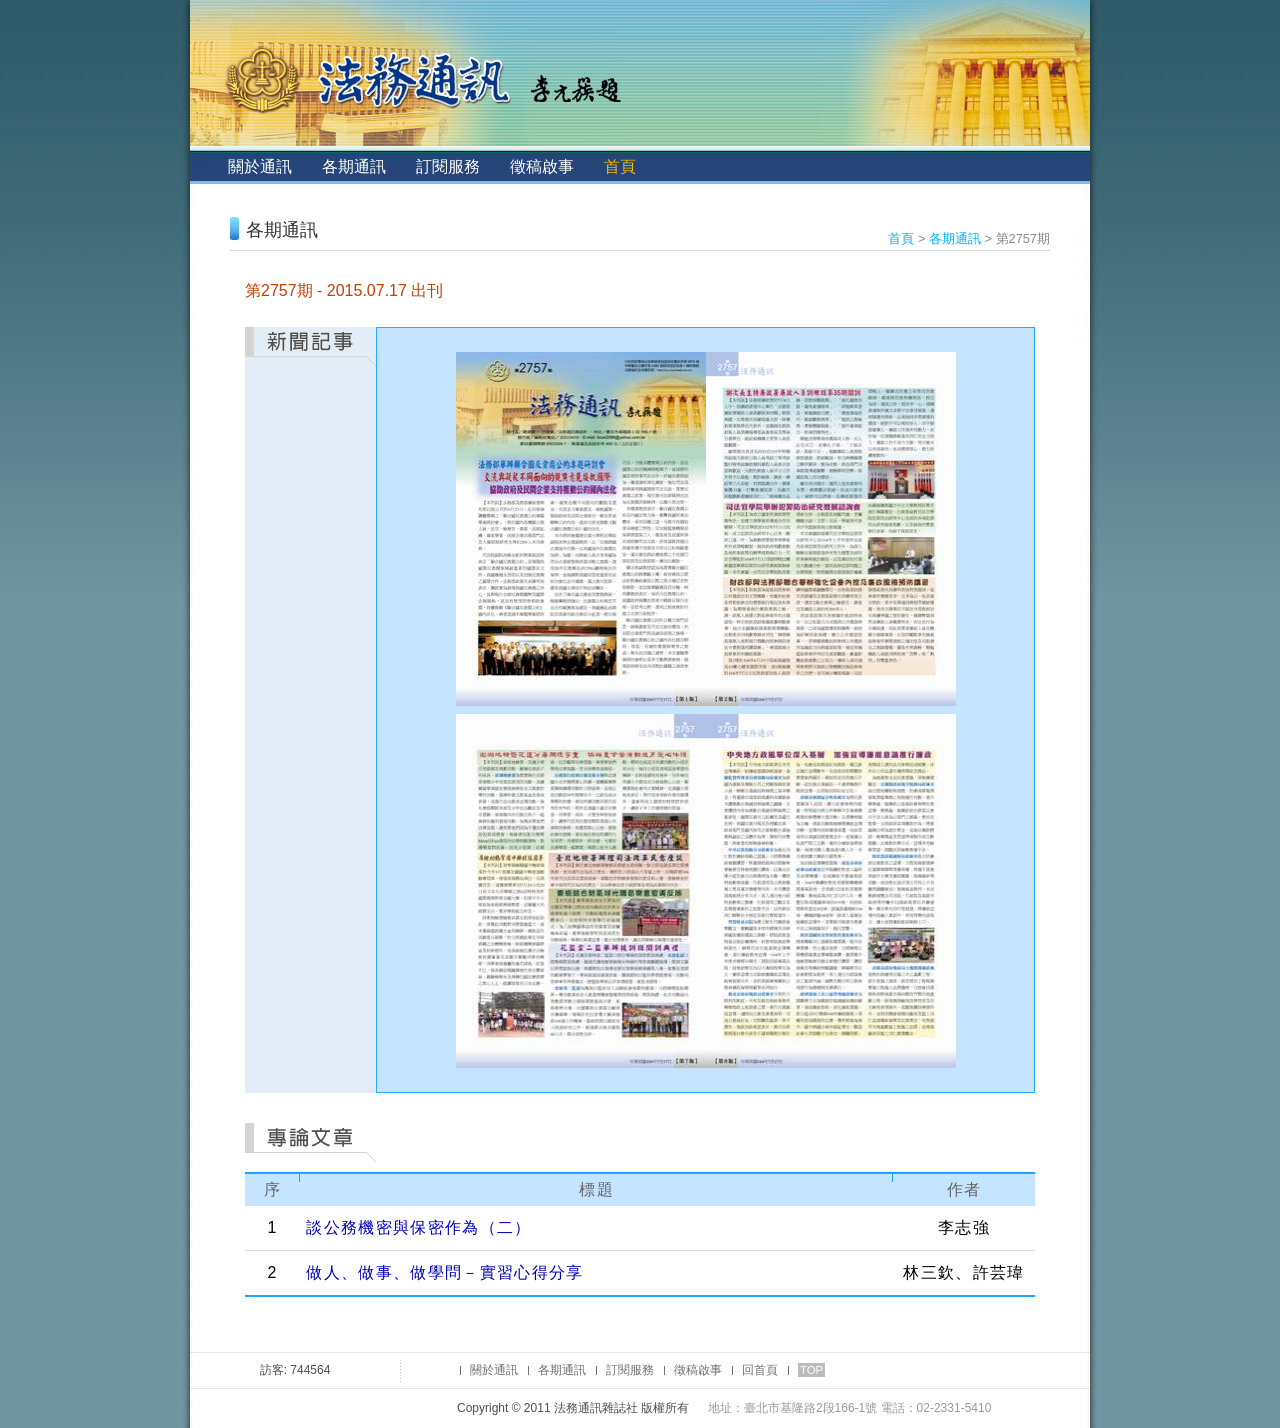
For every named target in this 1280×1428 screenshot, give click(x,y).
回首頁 (760, 1370)
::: (206, 166)
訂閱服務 (448, 166)
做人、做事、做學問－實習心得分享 (444, 1272)
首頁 (620, 166)
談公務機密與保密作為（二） (418, 1227)
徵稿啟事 (542, 166)
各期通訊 (354, 166)
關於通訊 (260, 166)
